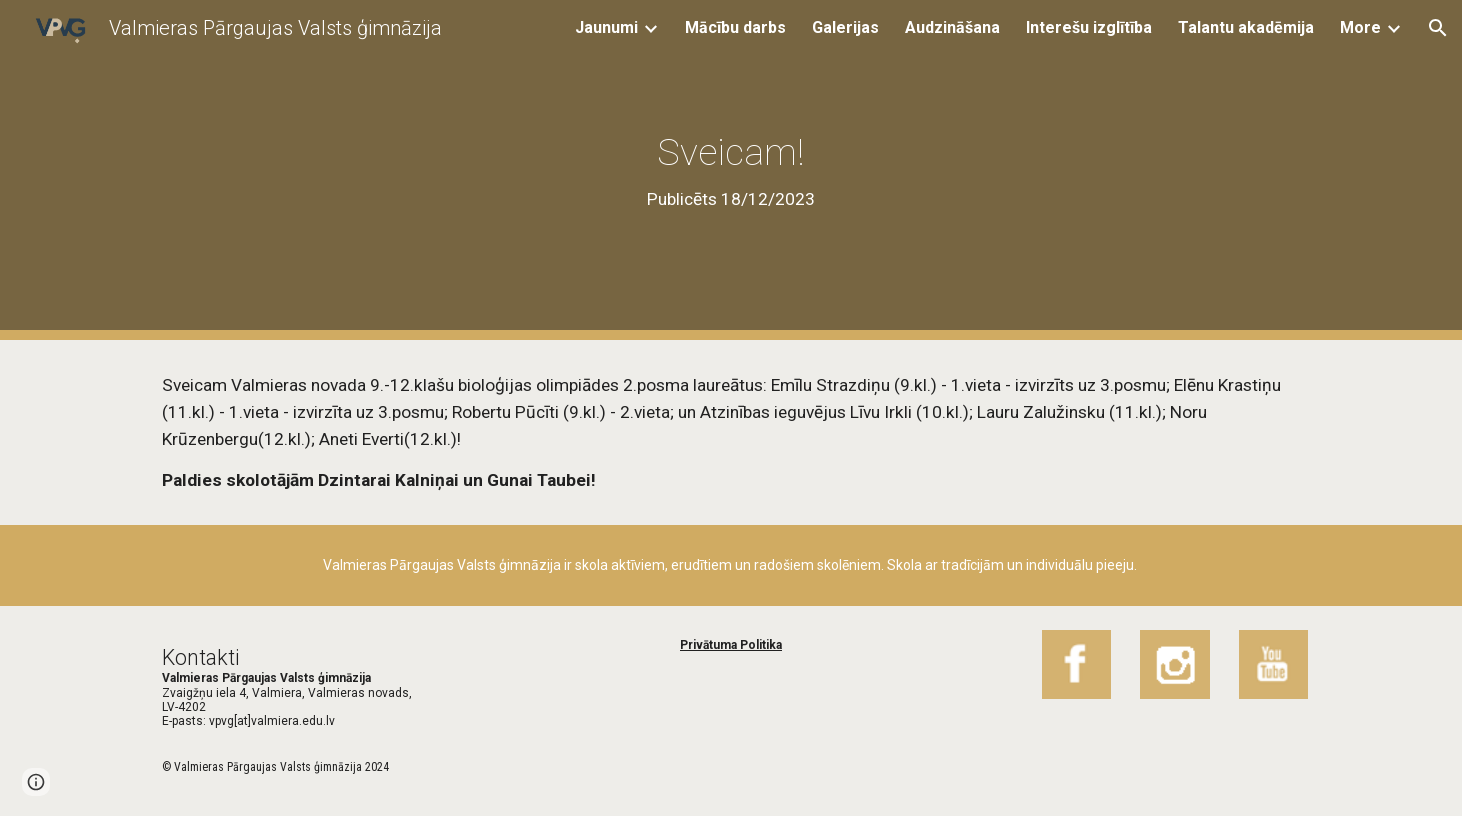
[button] (1438, 28)
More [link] (1360, 27)
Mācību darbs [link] (735, 27)
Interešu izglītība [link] (1089, 27)
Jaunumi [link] (606, 27)
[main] (731, 170)
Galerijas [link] (845, 27)
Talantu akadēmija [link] (1246, 27)
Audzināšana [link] (952, 27)
